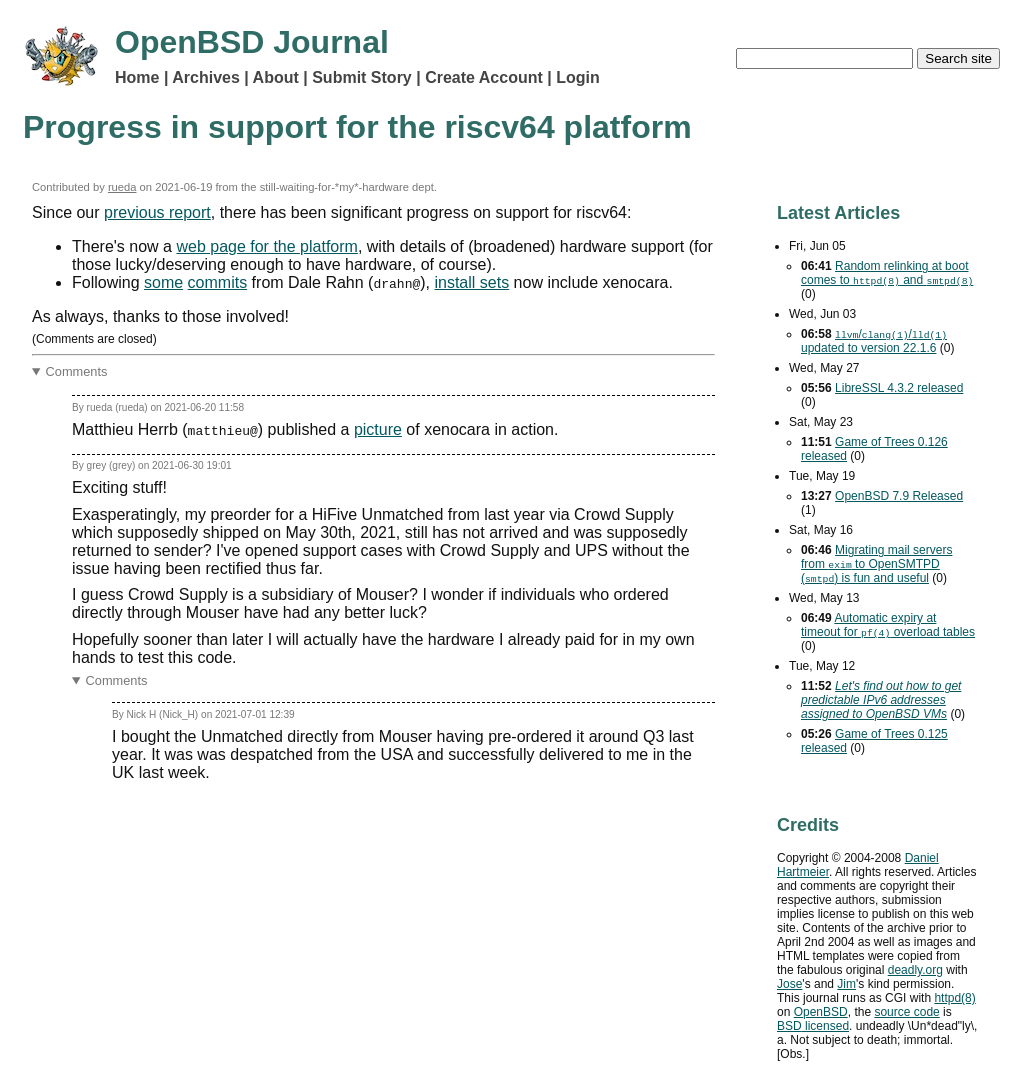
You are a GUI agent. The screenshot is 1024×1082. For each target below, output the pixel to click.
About (276, 77)
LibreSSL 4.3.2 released (899, 388)
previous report (157, 212)
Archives (206, 77)
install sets (471, 282)
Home (137, 77)
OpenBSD (821, 1012)
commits (218, 282)
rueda (122, 187)
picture (378, 429)
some (163, 282)
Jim (846, 984)
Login (578, 77)
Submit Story (362, 77)
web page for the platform (266, 246)
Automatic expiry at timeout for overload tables (888, 625)
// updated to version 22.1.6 (874, 341)
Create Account (484, 77)
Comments (77, 371)
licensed (813, 1026)
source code (906, 1012)
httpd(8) (954, 998)
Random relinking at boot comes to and (887, 273)
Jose (789, 984)
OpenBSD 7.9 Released (899, 496)
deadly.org (915, 970)
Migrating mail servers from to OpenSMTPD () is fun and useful (876, 564)
